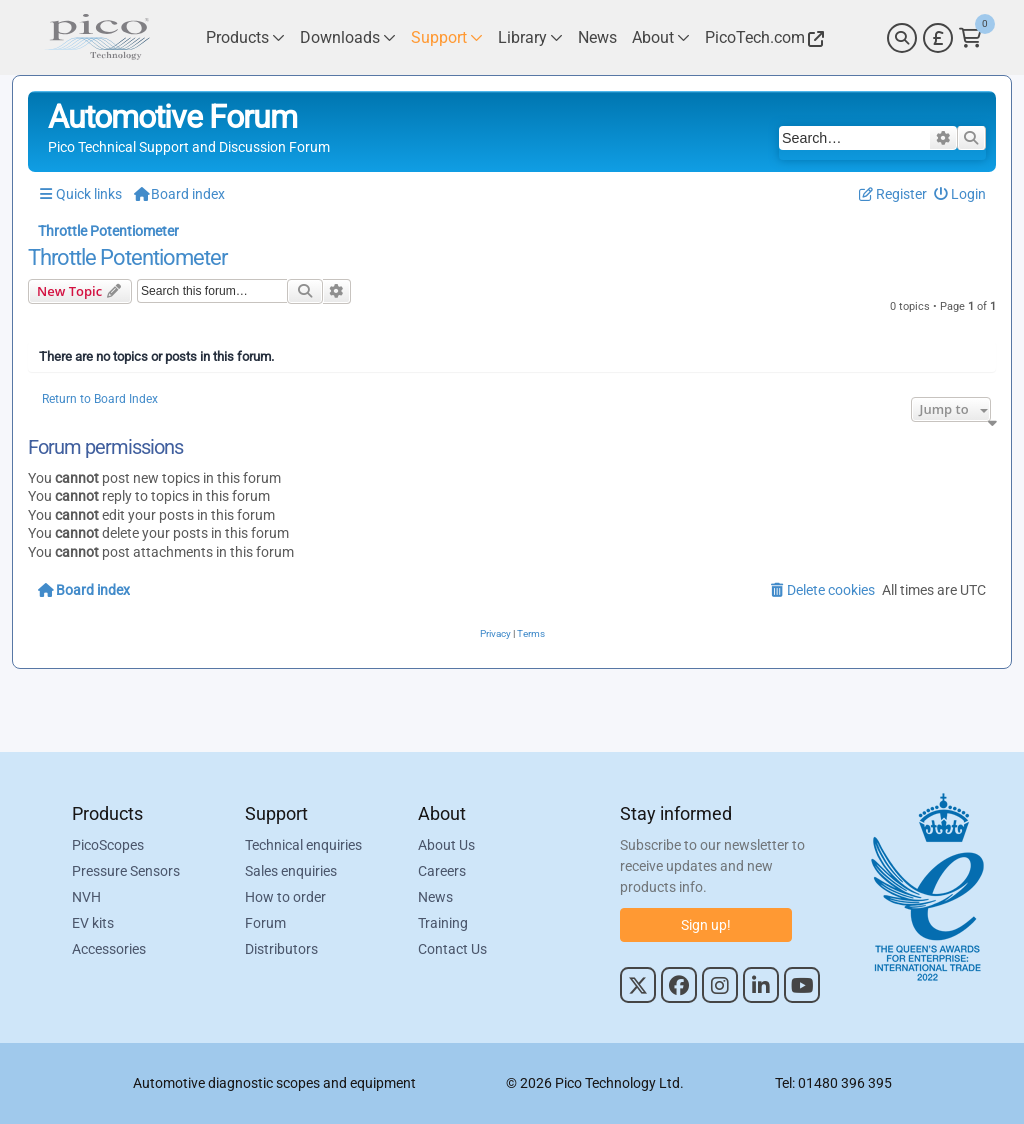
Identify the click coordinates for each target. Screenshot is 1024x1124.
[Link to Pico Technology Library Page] (530, 37)
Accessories (109, 949)
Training (443, 923)
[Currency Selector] (938, 38)
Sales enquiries (291, 871)
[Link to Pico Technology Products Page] (245, 37)
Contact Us (452, 949)
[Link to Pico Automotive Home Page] (97, 37)
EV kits (93, 923)
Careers (442, 871)
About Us (446, 845)
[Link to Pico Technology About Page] (661, 37)
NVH (86, 897)
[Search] (902, 38)
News (435, 897)
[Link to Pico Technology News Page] (597, 37)
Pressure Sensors (126, 871)
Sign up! (706, 925)
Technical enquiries (303, 845)
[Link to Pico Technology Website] (762, 37)
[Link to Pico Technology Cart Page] (970, 38)
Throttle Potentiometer (127, 258)
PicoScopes (108, 845)
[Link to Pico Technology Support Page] (447, 37)
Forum (265, 923)
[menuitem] (960, 194)
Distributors (281, 949)
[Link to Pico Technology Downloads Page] (348, 37)
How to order (285, 897)
